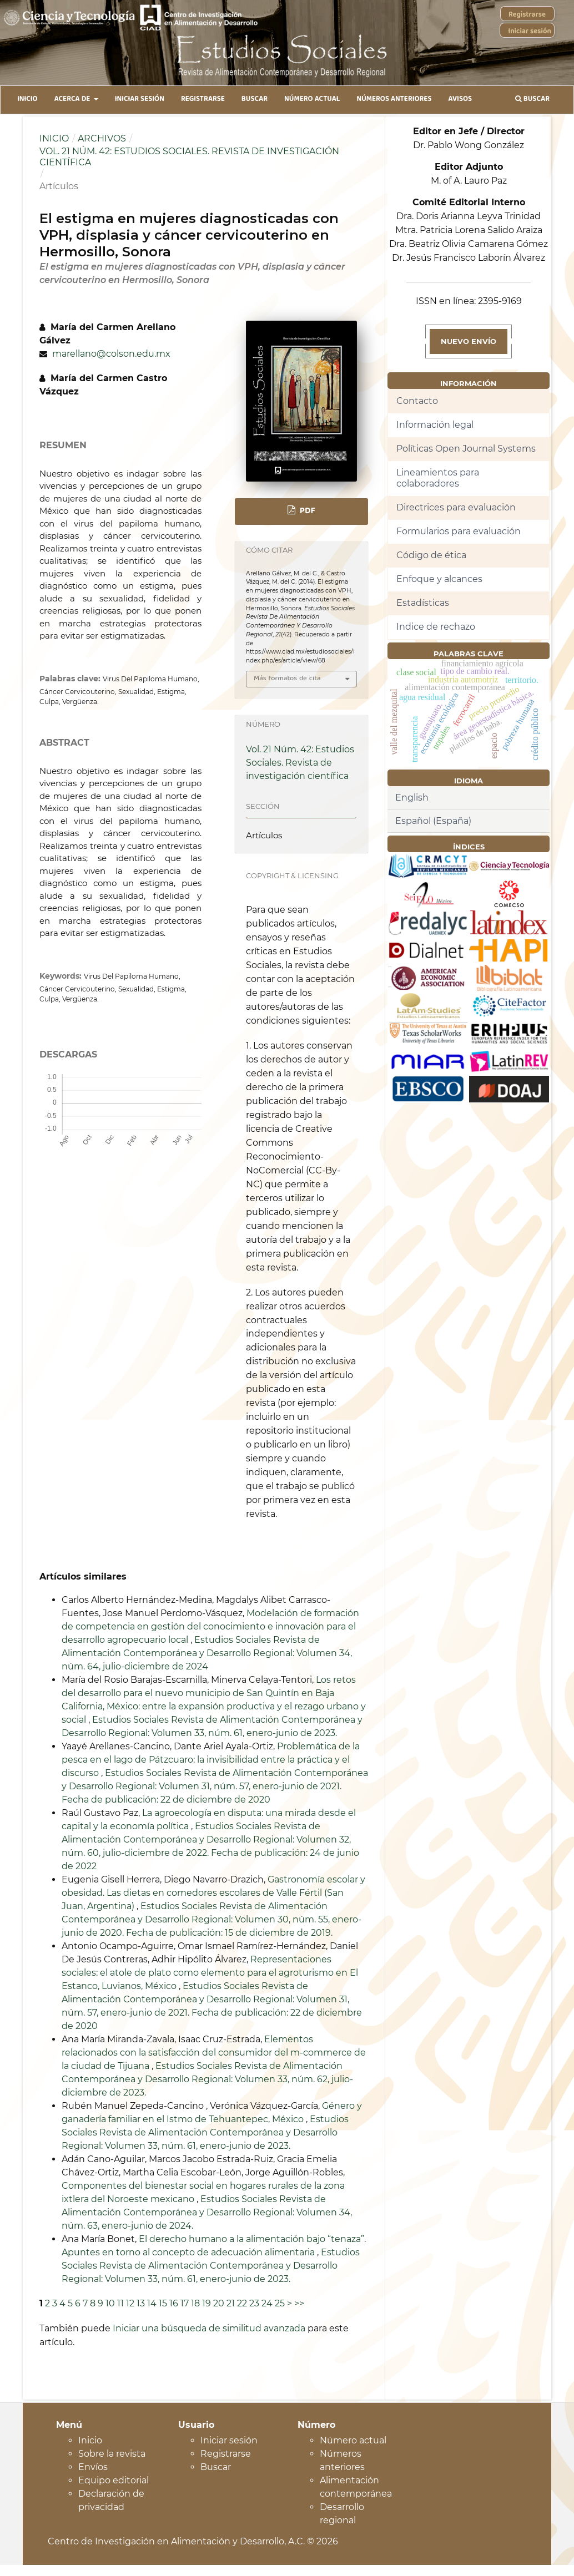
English (412, 797)
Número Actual (312, 99)
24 (267, 2303)
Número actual (353, 2440)
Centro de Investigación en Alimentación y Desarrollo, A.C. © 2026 (193, 2541)
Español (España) (433, 821)
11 (120, 2303)
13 (141, 2303)
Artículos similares (83, 1576)
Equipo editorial (113, 2480)
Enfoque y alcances (439, 579)
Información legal (435, 424)
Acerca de (73, 99)
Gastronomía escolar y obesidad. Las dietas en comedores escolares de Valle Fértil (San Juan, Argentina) (213, 1892)
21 (230, 2303)
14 (152, 2303)
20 (218, 2303)
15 (163, 2303)
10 (110, 2303)
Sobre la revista (111, 2453)
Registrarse (203, 99)
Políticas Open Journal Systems (466, 448)
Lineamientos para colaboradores (437, 478)
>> (299, 2303)
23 (254, 2303)
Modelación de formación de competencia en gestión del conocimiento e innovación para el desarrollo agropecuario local (210, 1626)
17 (184, 2303)
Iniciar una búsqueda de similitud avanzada (209, 2328)
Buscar (254, 99)
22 (242, 2303)
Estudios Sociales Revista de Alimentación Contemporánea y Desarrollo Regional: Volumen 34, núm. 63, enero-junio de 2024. (207, 2212)
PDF (306, 511)
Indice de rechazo (435, 626)
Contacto (417, 401)
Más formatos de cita (287, 678)
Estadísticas (422, 603)
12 (130, 2303)
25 (280, 2303)
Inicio (27, 99)
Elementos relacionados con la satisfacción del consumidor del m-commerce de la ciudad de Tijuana (214, 2052)
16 (173, 2303)
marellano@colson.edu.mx (111, 353)
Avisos (460, 99)
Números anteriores (393, 99)
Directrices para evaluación (456, 507)
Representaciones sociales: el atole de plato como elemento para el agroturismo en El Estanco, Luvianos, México (210, 1972)
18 (195, 2303)
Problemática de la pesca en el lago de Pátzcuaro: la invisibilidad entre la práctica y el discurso (211, 1759)
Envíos (93, 2467)
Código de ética (431, 555)
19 (206, 2303)
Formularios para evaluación (458, 531)
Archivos (102, 138)
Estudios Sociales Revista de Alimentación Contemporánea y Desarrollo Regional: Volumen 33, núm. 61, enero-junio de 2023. (205, 2132)
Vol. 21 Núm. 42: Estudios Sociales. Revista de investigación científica (189, 157)
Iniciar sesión (139, 99)
